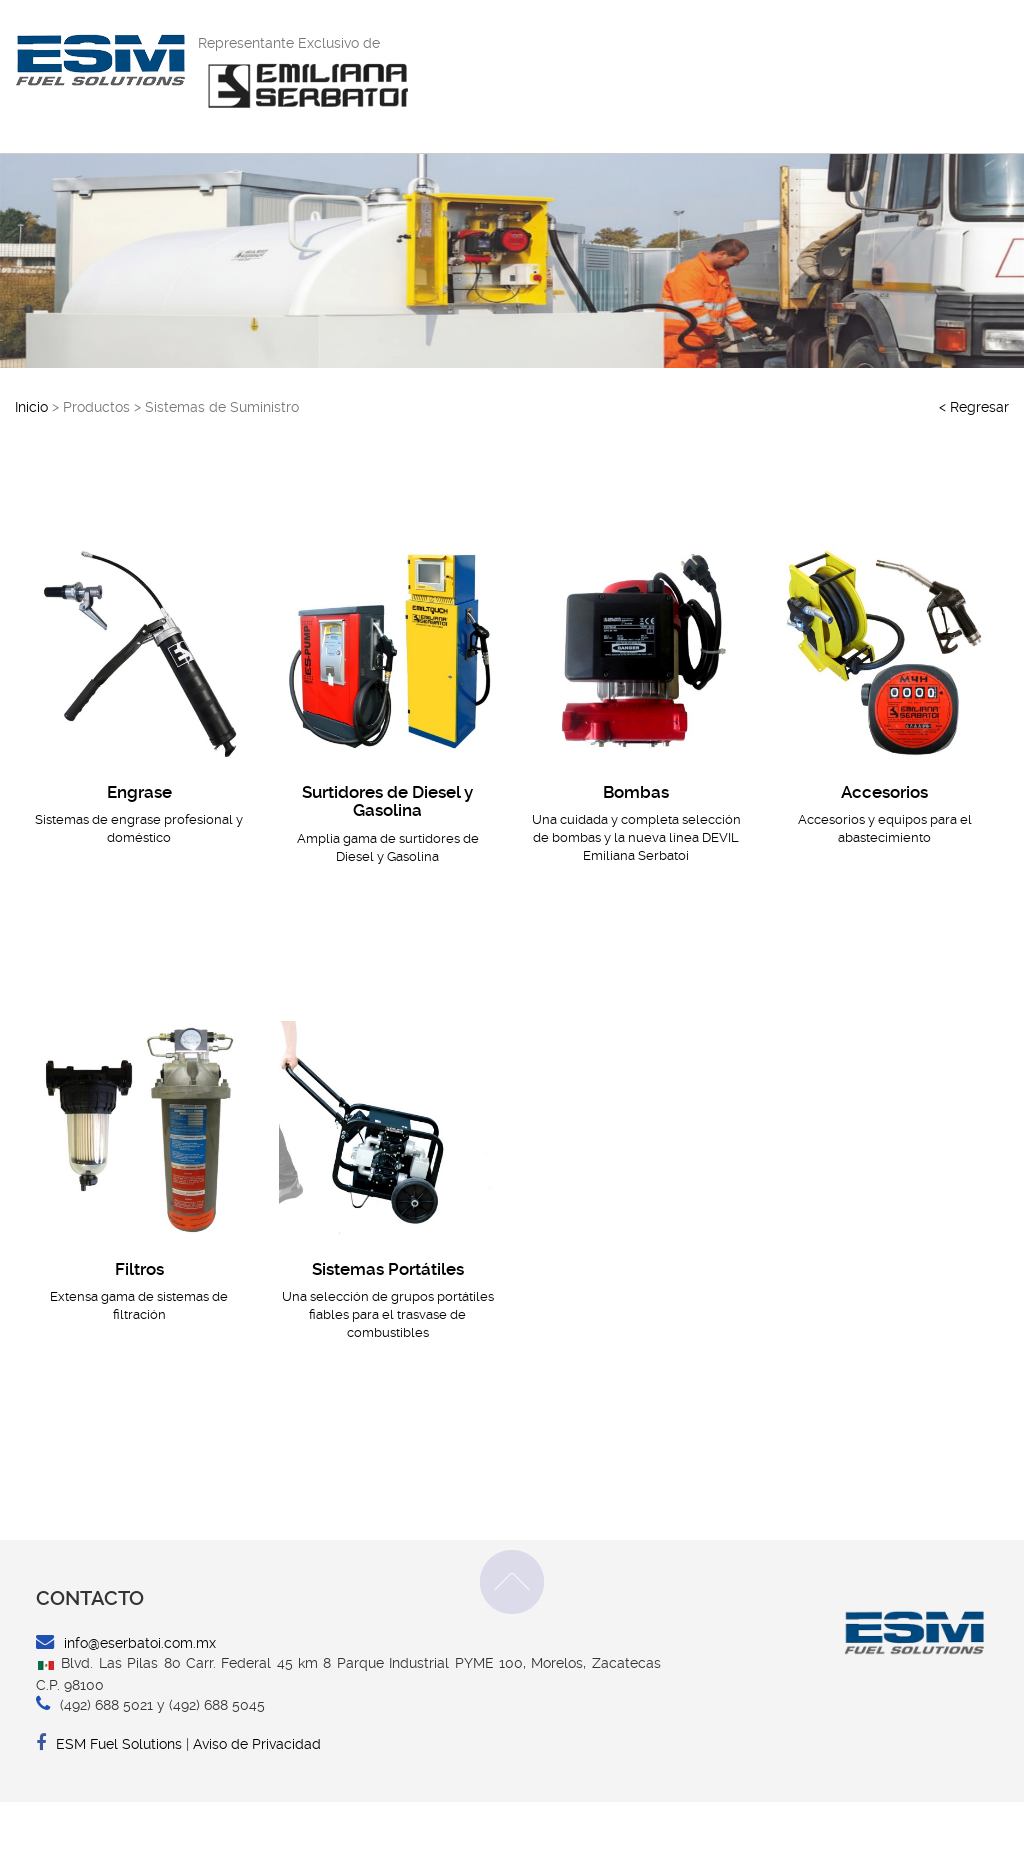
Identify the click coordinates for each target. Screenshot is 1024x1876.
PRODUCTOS (848, 85)
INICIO (530, 85)
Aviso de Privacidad (257, 1818)
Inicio (31, 481)
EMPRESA (600, 85)
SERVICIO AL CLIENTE (719, 85)
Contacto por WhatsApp (799, 41)
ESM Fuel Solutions (109, 1818)
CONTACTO (944, 85)
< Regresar (974, 481)
